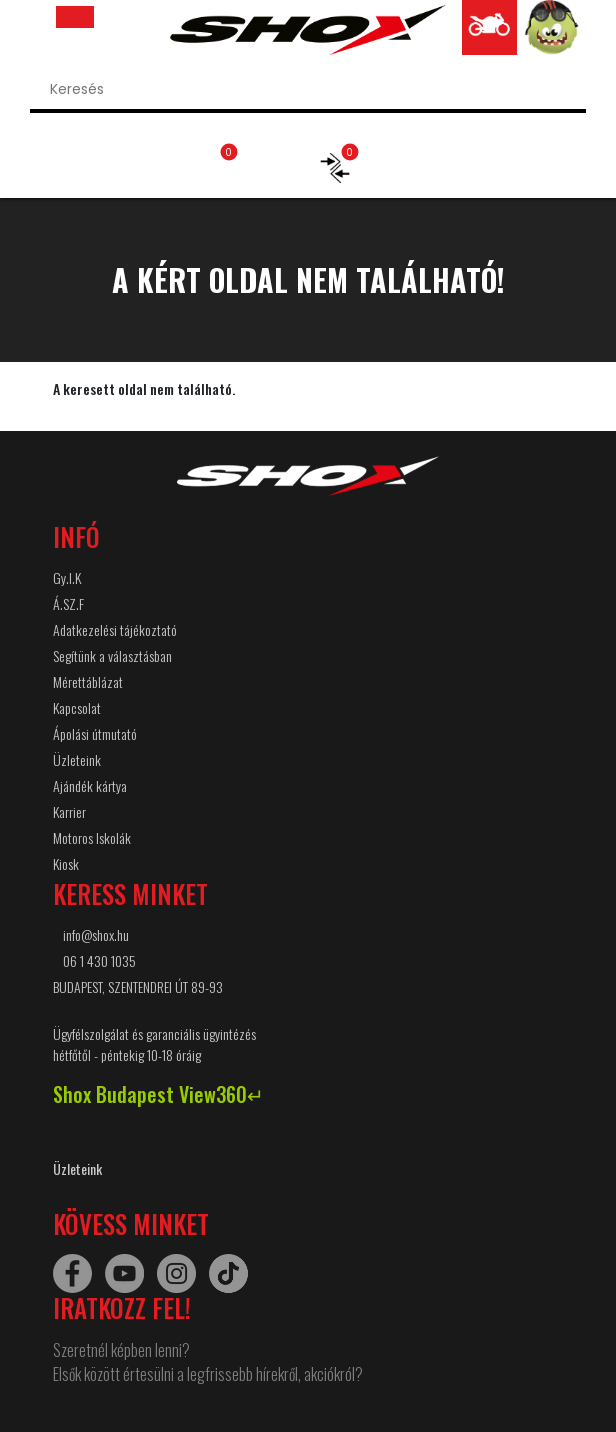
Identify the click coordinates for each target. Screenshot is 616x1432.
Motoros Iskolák (92, 837)
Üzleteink (77, 759)
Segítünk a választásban (112, 655)
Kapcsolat (77, 707)
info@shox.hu (96, 934)
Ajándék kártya (90, 785)
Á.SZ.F (68, 603)
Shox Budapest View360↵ (158, 1094)
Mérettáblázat (88, 681)
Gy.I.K (67, 577)
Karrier (69, 811)
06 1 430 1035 (99, 960)
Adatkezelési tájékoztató (115, 629)
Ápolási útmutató (95, 733)
